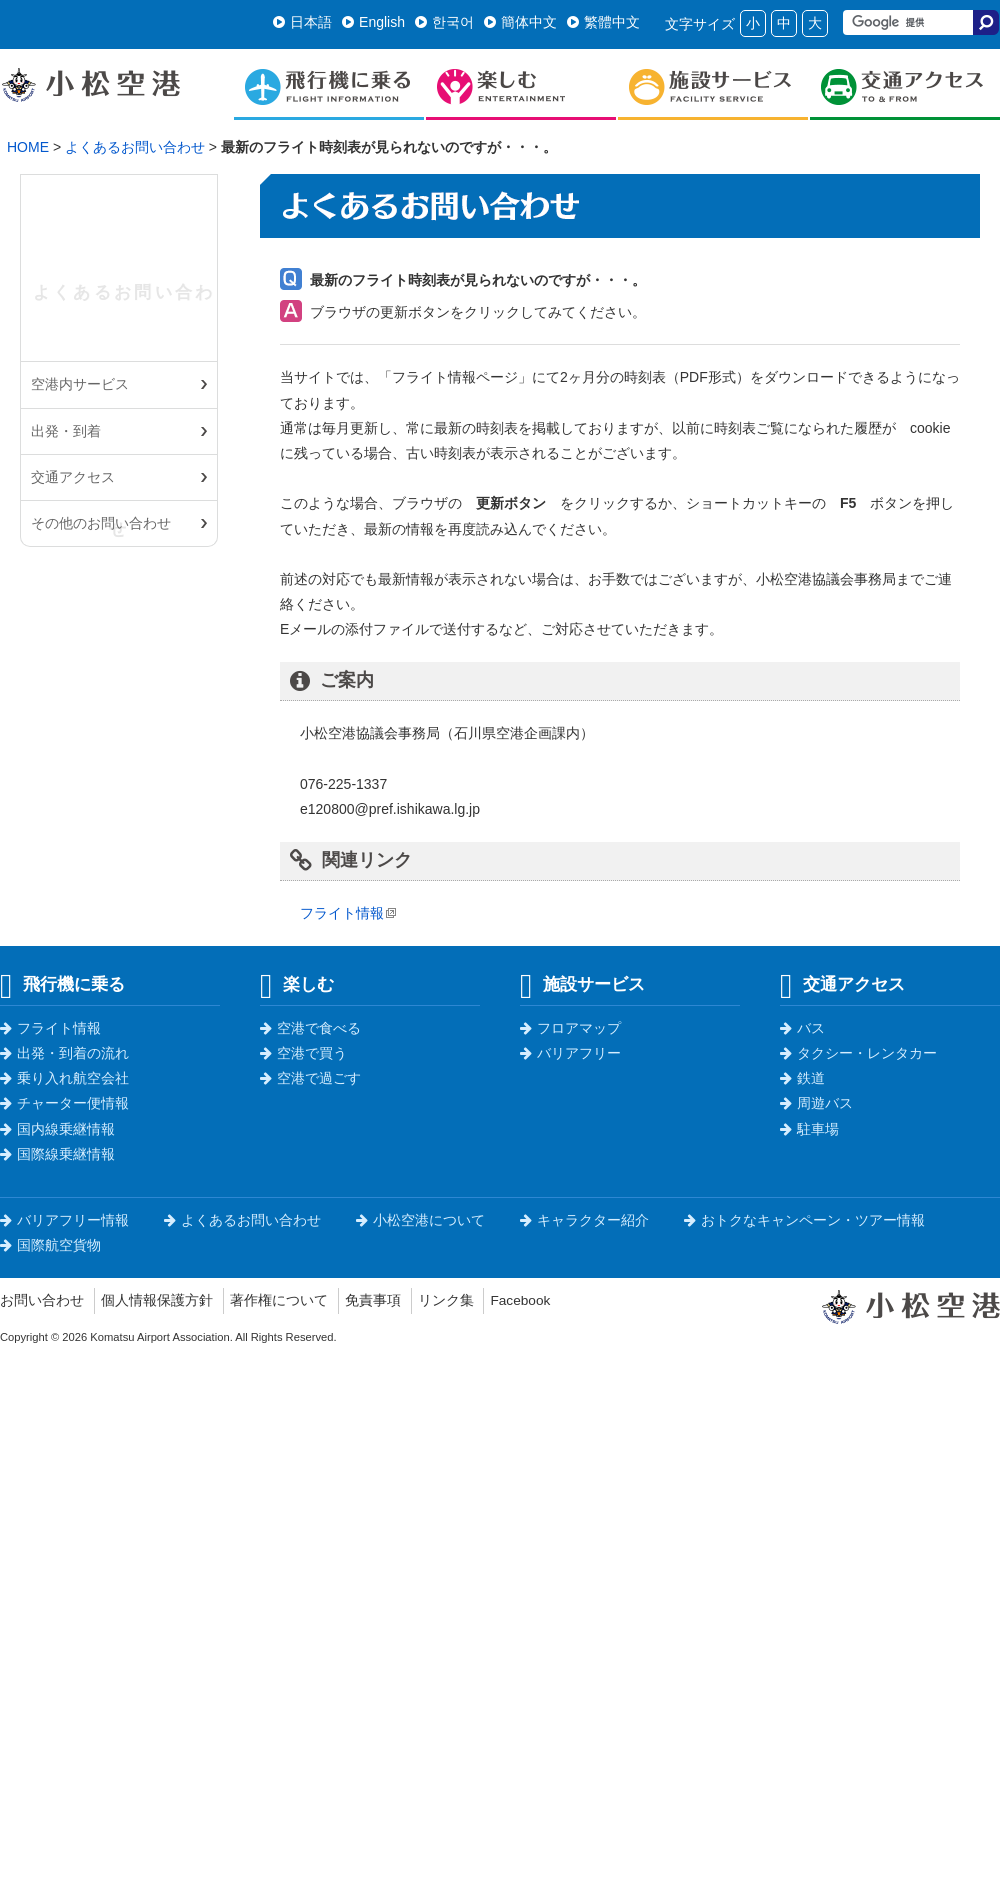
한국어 (444, 22)
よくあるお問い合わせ (135, 147)
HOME (28, 147)
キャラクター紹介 (584, 1220)
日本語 (302, 22)
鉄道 (802, 1078)
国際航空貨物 (50, 1245)
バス (802, 1028)
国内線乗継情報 (57, 1129)
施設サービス (582, 984)
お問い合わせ (42, 1300)
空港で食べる (310, 1028)
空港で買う (303, 1053)
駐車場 (809, 1129)
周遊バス (816, 1103)
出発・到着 (66, 431)
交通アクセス (73, 477)
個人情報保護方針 (157, 1300)
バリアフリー (570, 1053)
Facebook (520, 1300)
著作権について (279, 1300)
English (373, 22)
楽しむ (297, 984)
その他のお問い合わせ (101, 523)
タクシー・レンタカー (858, 1053)
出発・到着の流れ (64, 1053)
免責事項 (373, 1300)
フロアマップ (570, 1028)
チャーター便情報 (64, 1103)
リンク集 (446, 1300)
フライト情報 (342, 913)
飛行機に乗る (62, 984)
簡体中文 (520, 22)
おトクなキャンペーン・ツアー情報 (804, 1220)
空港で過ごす (310, 1078)
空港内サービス (80, 384)
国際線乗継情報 (57, 1154)
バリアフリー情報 (64, 1220)
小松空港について (420, 1220)
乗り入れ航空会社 (64, 1078)
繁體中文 (603, 22)
